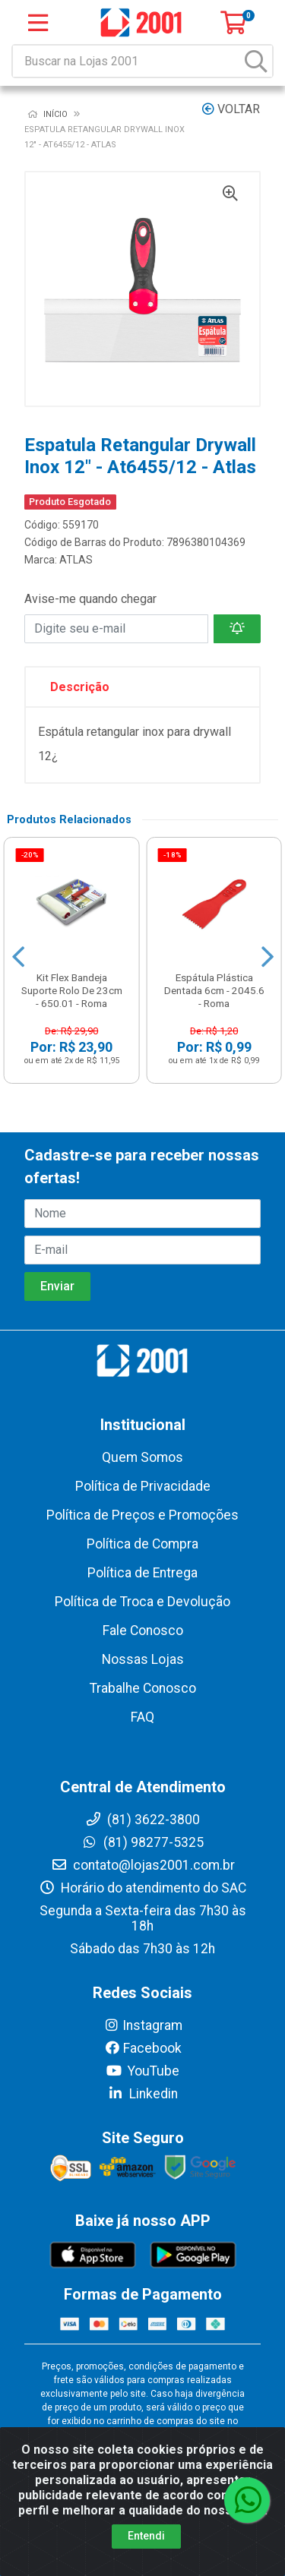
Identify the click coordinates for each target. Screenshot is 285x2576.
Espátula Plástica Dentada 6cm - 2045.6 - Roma (214, 990)
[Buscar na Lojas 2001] (127, 61)
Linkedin (142, 2093)
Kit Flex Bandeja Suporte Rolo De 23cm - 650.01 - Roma (71, 990)
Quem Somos (142, 1457)
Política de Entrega (142, 1572)
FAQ (142, 1717)
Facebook (143, 2048)
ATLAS (76, 560)
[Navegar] (18, 956)
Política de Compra (142, 1544)
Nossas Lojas (143, 1659)
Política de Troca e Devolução (142, 1601)
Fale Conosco (143, 1630)
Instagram (142, 2025)
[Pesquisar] (256, 61)
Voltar (231, 109)
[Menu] (38, 22)
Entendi (146, 2536)
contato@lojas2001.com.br (143, 1865)
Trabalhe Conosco (143, 1688)
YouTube (142, 2071)
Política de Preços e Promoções (142, 1515)
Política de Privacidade (143, 1486)
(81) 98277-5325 (142, 1842)
